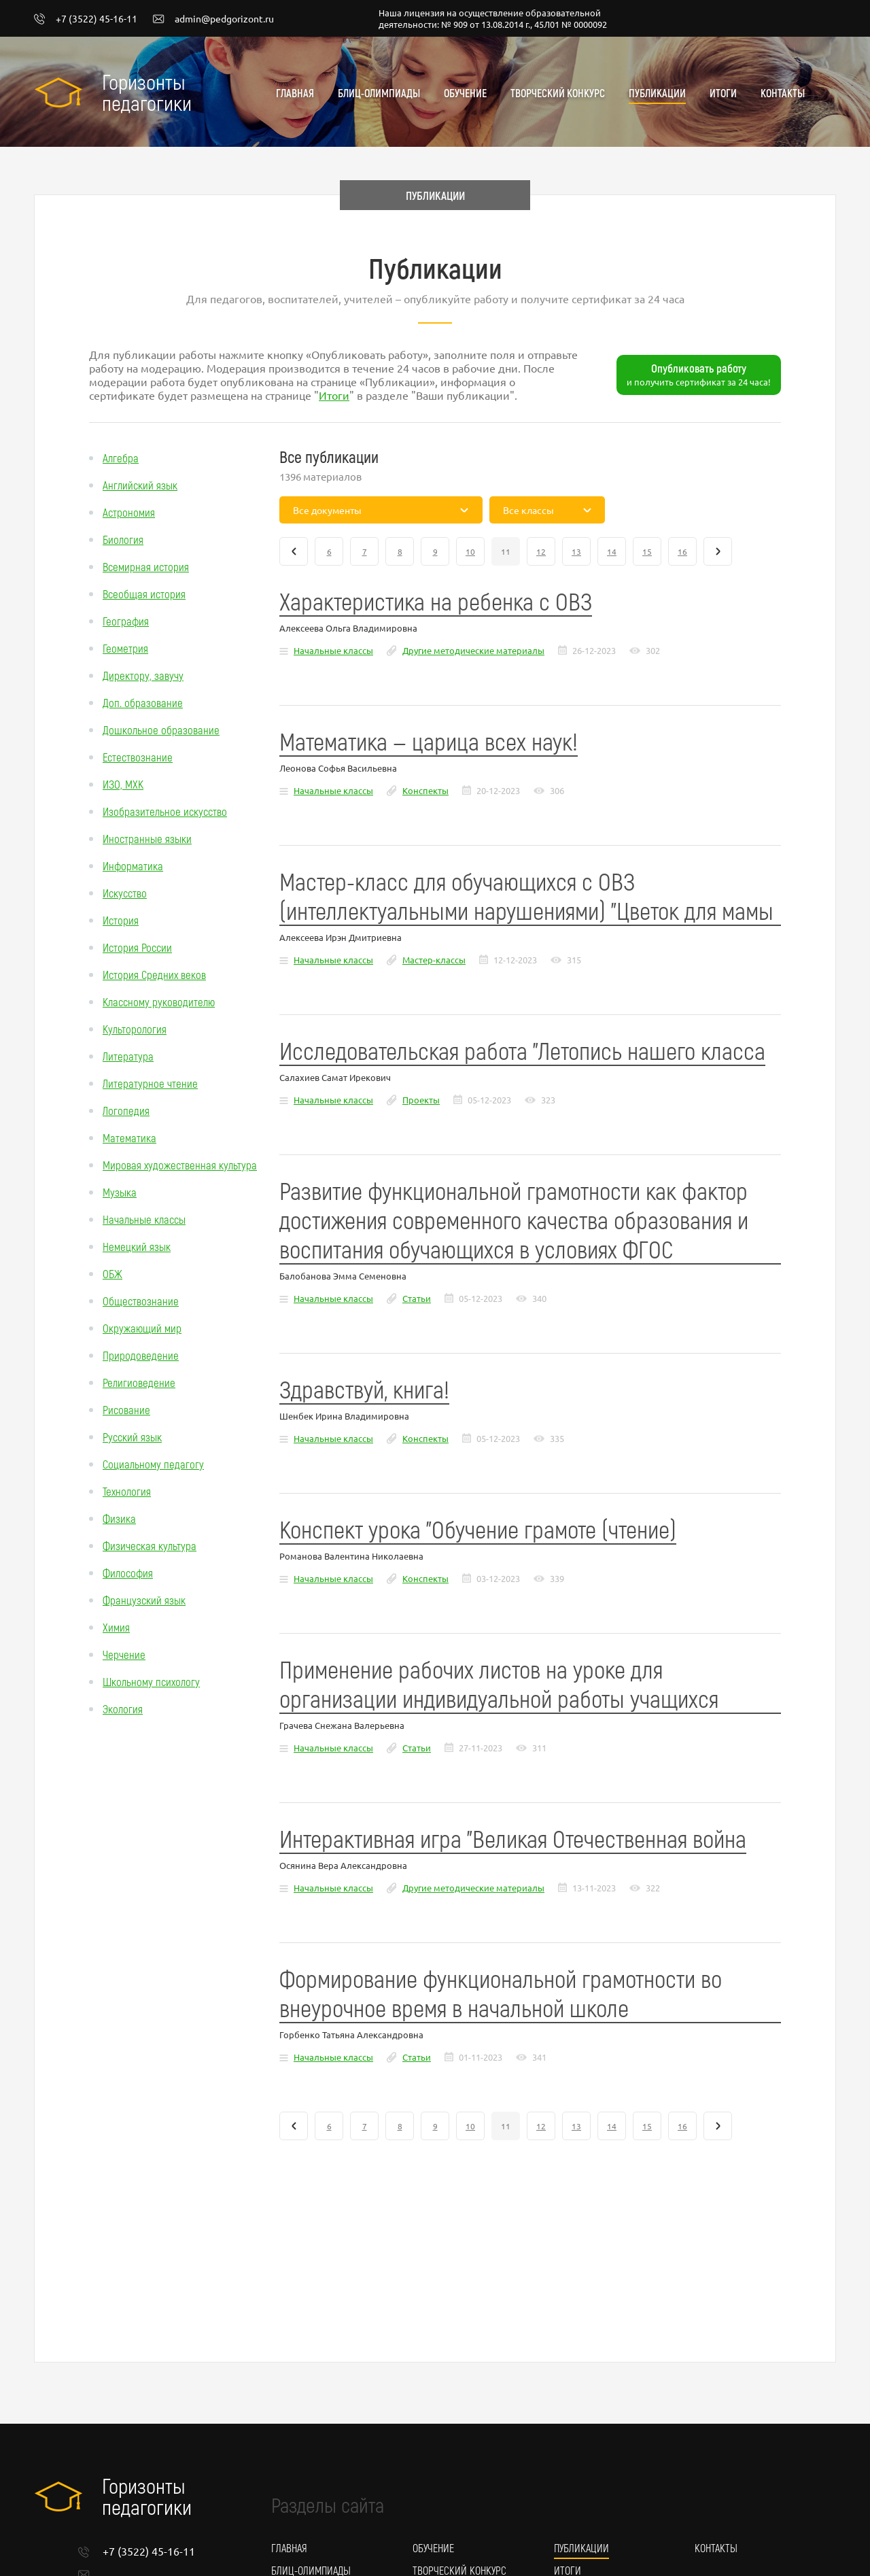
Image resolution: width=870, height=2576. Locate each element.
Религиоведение (139, 1382)
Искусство (125, 892)
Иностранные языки (147, 838)
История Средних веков (154, 974)
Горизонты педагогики (147, 92)
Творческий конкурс (557, 92)
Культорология (135, 1028)
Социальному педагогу (153, 1464)
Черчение (124, 1654)
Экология (123, 1708)
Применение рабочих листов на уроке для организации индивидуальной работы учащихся (498, 1683)
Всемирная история (146, 566)
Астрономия (129, 512)
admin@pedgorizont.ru (213, 19)
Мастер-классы (434, 959)
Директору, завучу (143, 675)
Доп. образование (143, 702)
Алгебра (121, 457)
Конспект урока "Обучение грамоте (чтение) (477, 1528)
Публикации (657, 92)
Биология (123, 539)
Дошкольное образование (161, 729)
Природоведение (141, 1355)
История (121, 920)
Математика (129, 1137)
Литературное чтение (150, 1083)
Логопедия (126, 1110)
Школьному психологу (151, 1681)
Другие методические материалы (473, 650)
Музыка (120, 1192)
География (126, 621)
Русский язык (132, 1436)
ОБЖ (112, 1273)
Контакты (783, 92)
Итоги (723, 92)
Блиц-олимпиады (379, 92)
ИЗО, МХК (123, 784)
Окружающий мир (142, 1328)
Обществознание (141, 1300)
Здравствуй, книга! (364, 1388)
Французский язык (144, 1600)
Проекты (421, 1099)
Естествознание (138, 756)
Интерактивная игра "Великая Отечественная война (512, 1838)
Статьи (416, 1298)
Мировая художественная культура (180, 1164)
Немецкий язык (137, 1246)
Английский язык (140, 485)
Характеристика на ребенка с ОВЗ (435, 600)
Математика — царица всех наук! (428, 740)
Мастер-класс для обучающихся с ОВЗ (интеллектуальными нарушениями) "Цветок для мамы (526, 895)
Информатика (133, 865)
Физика (119, 1518)
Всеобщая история (144, 593)
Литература (128, 1056)
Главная (295, 92)
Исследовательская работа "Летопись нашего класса (522, 1050)
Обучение (465, 92)
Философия (128, 1572)
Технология (127, 1491)
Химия (116, 1627)
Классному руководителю (159, 1001)
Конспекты (425, 790)
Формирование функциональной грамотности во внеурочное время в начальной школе (500, 1992)
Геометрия (125, 648)
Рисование (126, 1409)
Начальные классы (144, 1219)
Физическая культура (149, 1545)
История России (137, 947)
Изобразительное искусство (165, 811)
